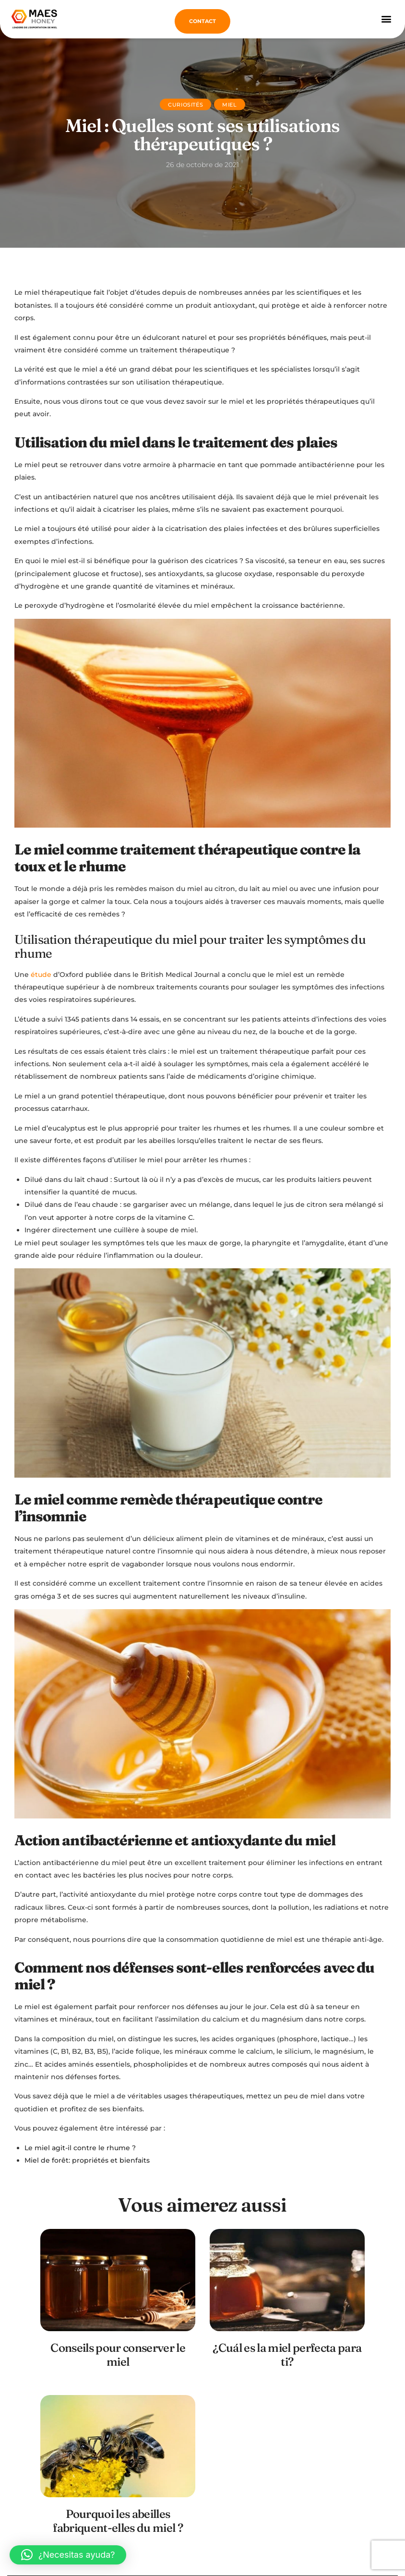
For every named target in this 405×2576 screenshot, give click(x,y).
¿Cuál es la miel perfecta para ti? (287, 2355)
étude (41, 974)
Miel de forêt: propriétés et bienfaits (87, 2160)
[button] (386, 18)
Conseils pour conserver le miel (118, 2355)
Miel (229, 104)
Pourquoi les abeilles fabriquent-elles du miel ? (118, 2521)
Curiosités (185, 104)
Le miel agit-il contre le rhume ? (80, 2147)
